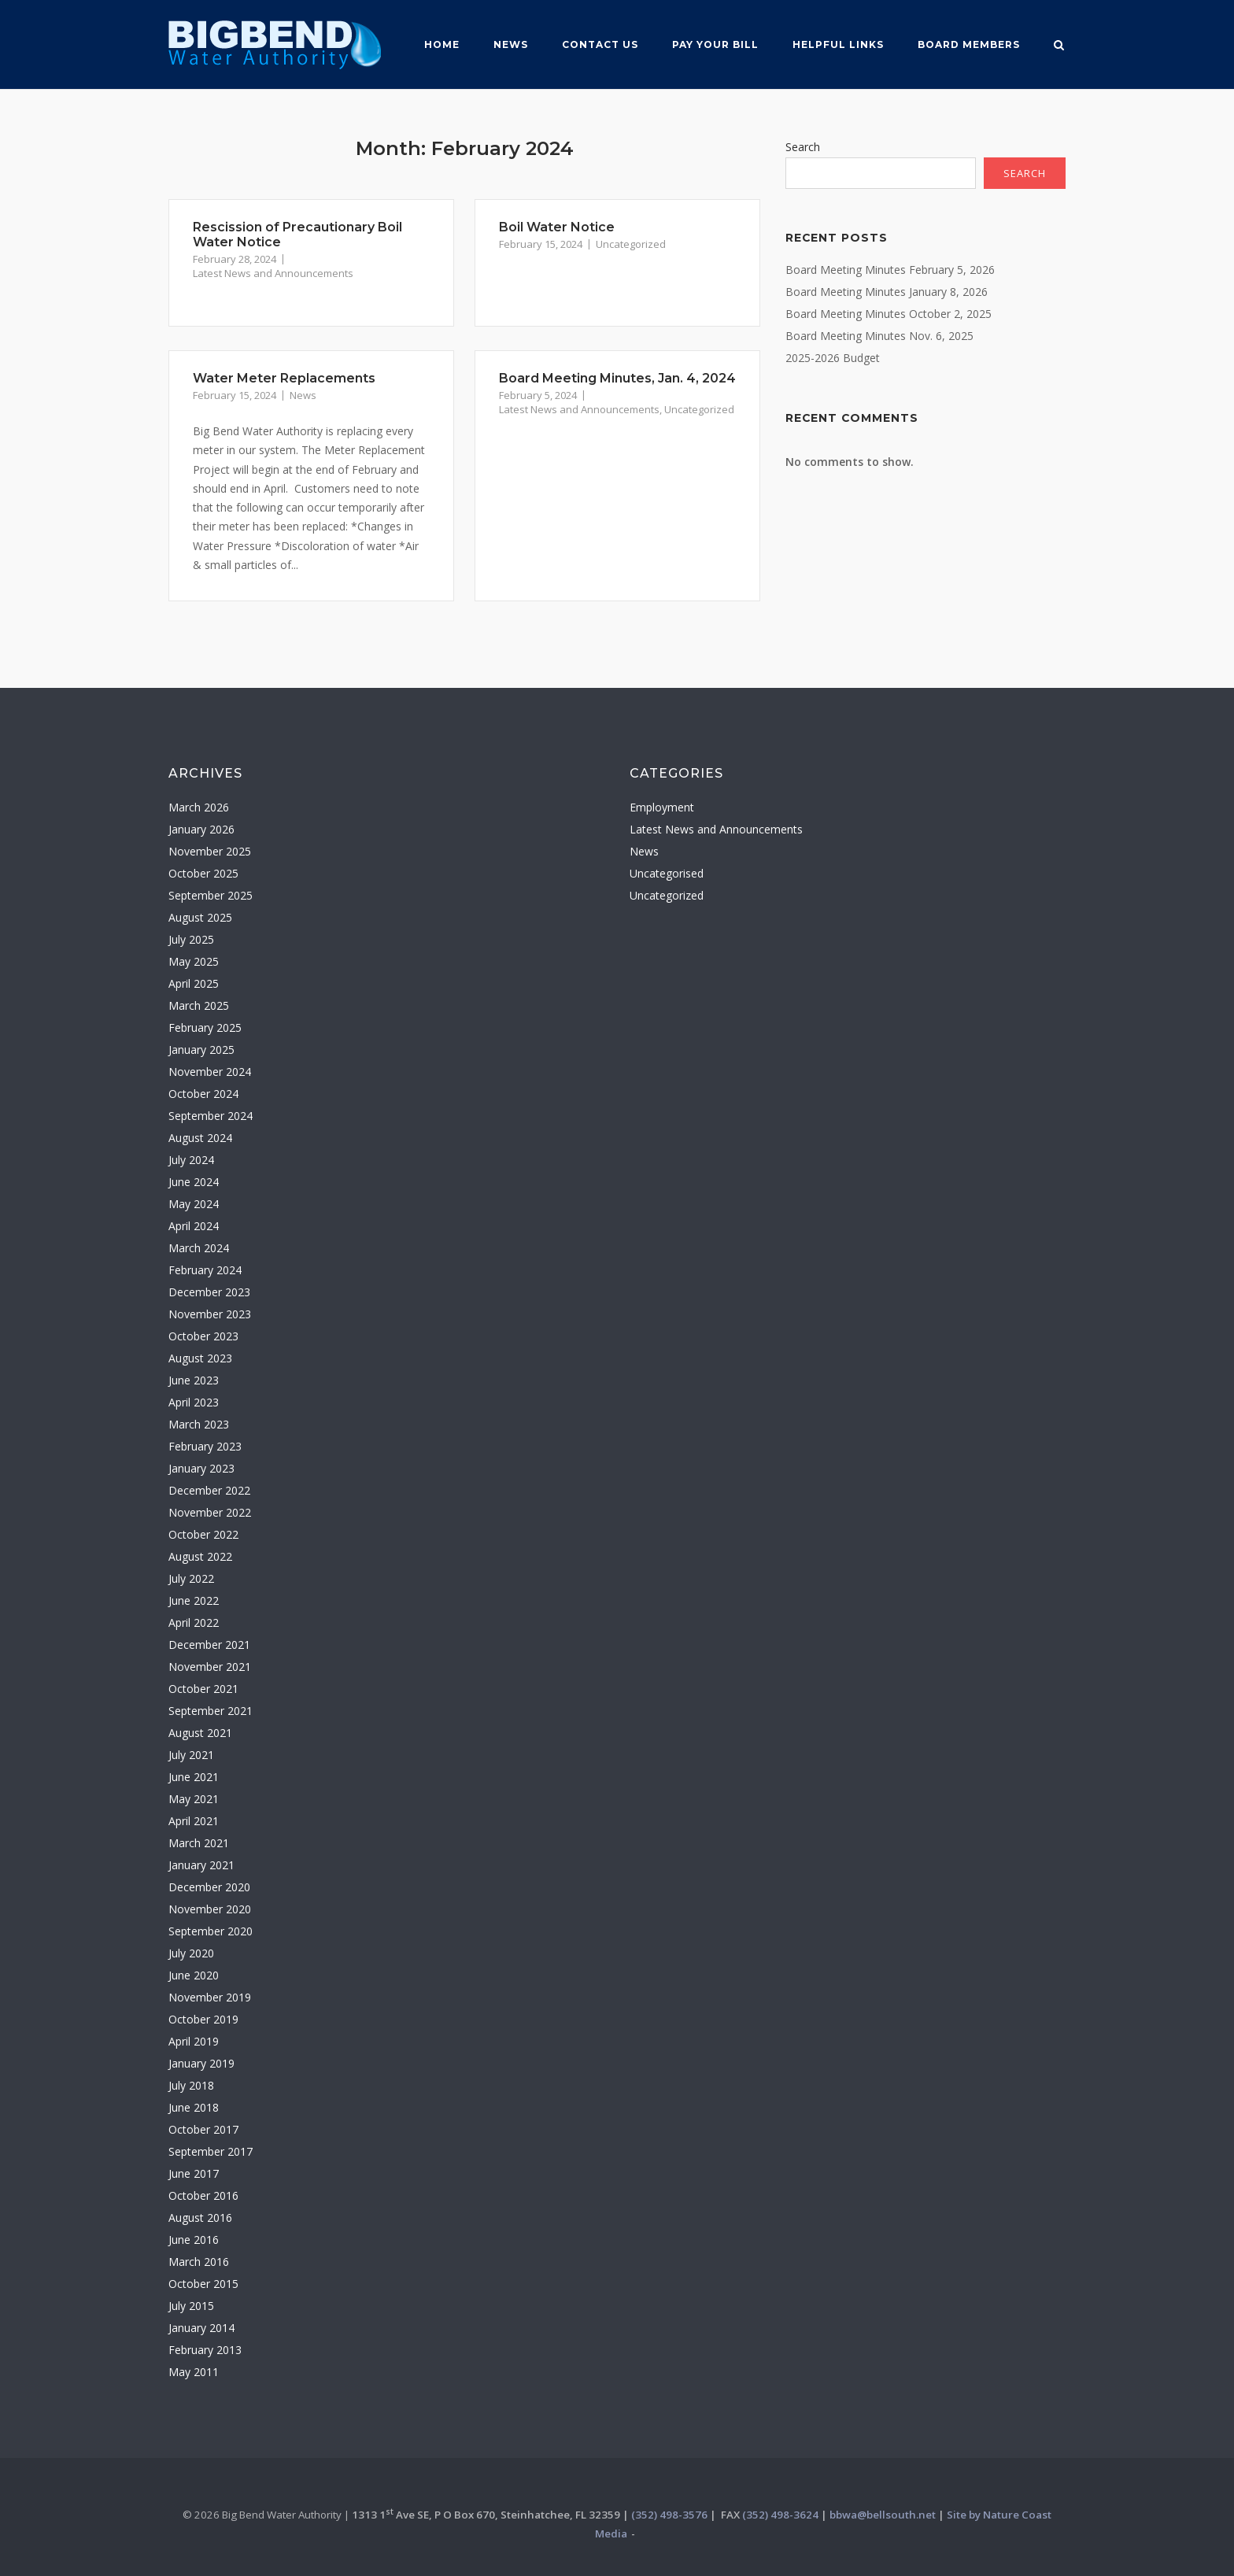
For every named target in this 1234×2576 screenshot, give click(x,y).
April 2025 (193, 983)
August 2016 (200, 2217)
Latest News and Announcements (273, 273)
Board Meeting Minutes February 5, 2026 (890, 269)
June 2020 (193, 1975)
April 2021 (193, 1820)
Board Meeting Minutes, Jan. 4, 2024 (617, 378)
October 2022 (203, 1534)
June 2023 (193, 1380)
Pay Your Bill (715, 44)
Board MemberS (969, 44)
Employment (662, 807)
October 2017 (203, 2129)
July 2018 (191, 2085)
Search (802, 146)
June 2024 (193, 1181)
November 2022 (209, 1512)
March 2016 (198, 2261)
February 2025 (205, 1027)
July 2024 (191, 1159)
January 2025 (201, 1049)
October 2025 (203, 873)
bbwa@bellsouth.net (882, 2515)
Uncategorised (667, 873)
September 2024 (210, 1115)
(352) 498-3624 (780, 2515)
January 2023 (201, 1468)
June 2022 (193, 1600)
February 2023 (205, 1446)
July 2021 (191, 1754)
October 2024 (203, 1093)
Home (442, 44)
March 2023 (198, 1424)
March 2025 (198, 1005)
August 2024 (200, 1137)
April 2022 (193, 1622)
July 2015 (191, 2305)
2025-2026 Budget (832, 357)
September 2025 (210, 895)
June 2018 (193, 2107)
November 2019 (209, 1997)
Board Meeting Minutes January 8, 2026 (886, 291)
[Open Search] (1059, 46)
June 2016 (193, 2239)
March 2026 (198, 807)
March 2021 (198, 1842)
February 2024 (205, 1269)
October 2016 (203, 2195)
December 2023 (209, 1291)
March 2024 (198, 1247)
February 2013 (205, 2349)
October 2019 (203, 2019)
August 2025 (200, 917)
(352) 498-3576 (669, 2515)
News (510, 44)
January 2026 (201, 829)
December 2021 (209, 1644)
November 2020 (209, 1909)
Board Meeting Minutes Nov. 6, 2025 (879, 335)
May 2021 (193, 1798)
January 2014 (201, 2327)
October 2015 (203, 2283)
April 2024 (193, 1225)
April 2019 (193, 2041)
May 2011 (193, 2371)
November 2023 (209, 1313)
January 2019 (201, 2063)
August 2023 (200, 1358)
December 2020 (209, 1886)
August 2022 (200, 1556)
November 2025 (209, 851)
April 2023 (193, 1402)
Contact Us (600, 44)
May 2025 (193, 961)
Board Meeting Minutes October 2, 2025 (888, 313)
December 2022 (209, 1490)
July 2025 (191, 939)
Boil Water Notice (557, 227)
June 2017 (193, 2173)
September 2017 (210, 2151)
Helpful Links (838, 44)
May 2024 (193, 1203)
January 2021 (201, 1864)
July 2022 (191, 1578)
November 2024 (209, 1071)
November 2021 (209, 1666)
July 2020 (191, 1953)
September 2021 (210, 1710)
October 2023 (203, 1336)
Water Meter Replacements (284, 378)
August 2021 (200, 1732)
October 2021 (203, 1688)
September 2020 (210, 1931)
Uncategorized (631, 244)
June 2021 (193, 1776)
